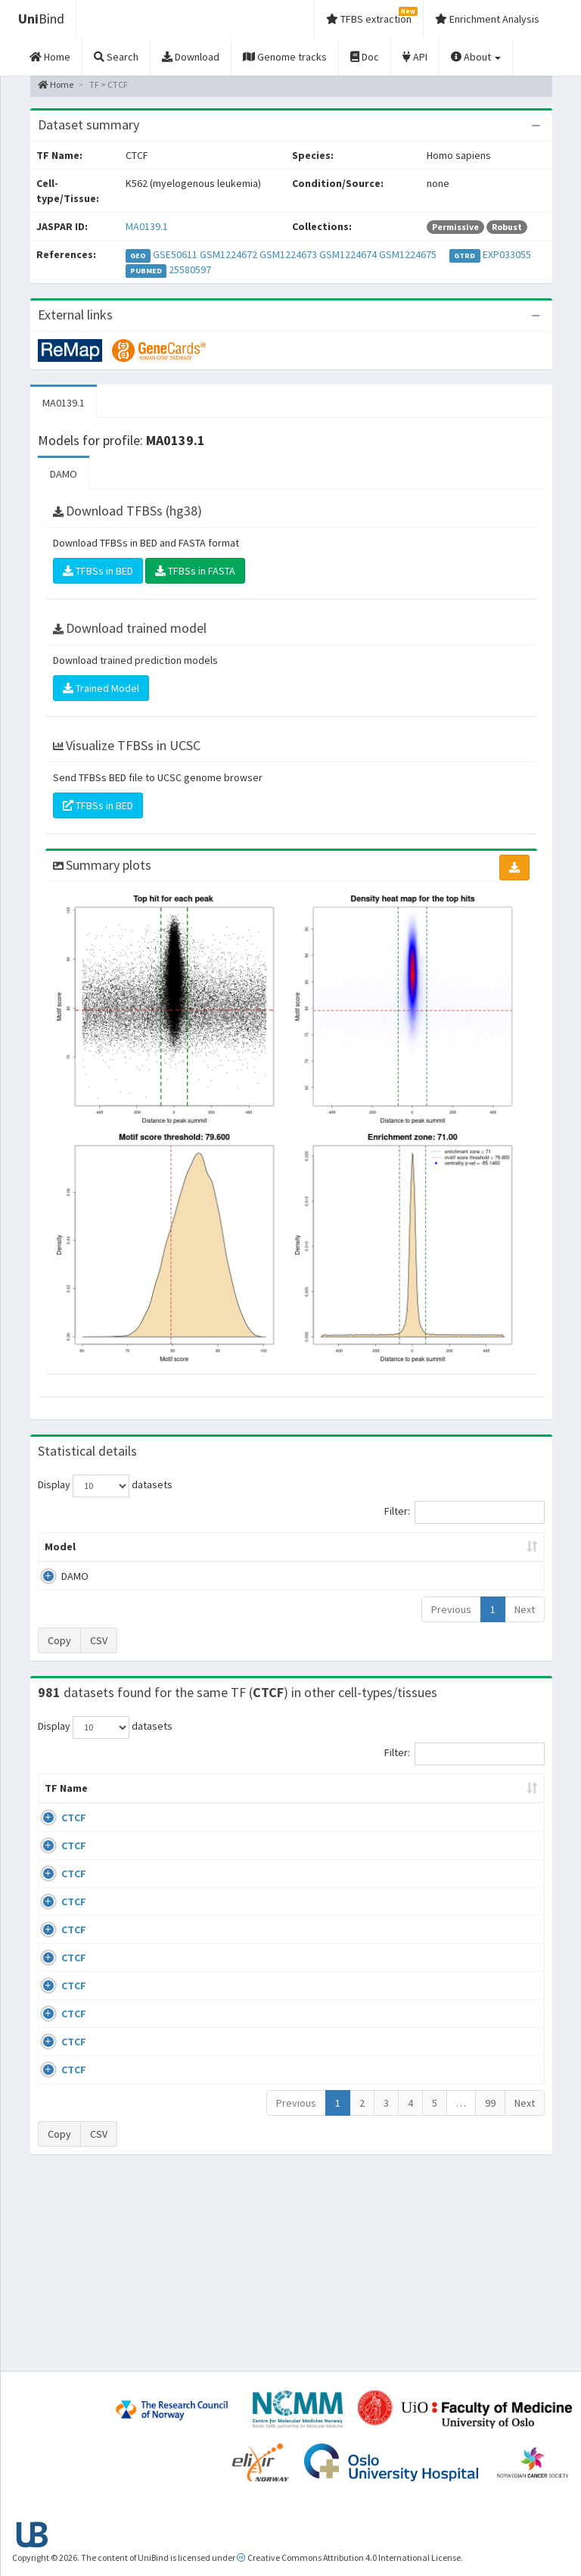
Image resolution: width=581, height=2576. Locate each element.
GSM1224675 (408, 254)
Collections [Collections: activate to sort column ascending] (333, 1818)
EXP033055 (507, 254)
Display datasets (105, 1486)
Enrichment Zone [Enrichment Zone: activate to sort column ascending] (252, 1554)
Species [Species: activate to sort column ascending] (411, 1818)
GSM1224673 (288, 254)
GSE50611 (175, 254)
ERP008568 (490, 2022)
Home (55, 84)
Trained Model (101, 688)
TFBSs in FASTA (195, 571)
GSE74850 (488, 1935)
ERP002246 (490, 1979)
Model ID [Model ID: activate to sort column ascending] (178, 1554)
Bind (41, 18)
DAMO (63, 474)
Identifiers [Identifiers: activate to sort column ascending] (493, 1818)
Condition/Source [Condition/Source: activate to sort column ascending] (230, 1818)
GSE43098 (488, 1848)
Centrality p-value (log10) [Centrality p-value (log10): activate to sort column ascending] (483, 1554)
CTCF (73, 1848)
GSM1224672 (228, 254)
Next (524, 1624)
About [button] (476, 57)
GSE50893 (488, 2067)
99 (490, 2293)
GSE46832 (488, 1892)
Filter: (464, 1512)
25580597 (190, 269)
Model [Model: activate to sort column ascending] (60, 1561)
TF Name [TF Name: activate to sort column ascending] (59, 1810)
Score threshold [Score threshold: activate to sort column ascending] (396, 1554)
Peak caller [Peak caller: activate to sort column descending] (119, 1554)
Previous (451, 1624)
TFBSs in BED (98, 571)
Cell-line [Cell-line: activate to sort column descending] (122, 1818)
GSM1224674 (348, 254)
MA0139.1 (147, 226)
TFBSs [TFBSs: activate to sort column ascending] (326, 1561)
